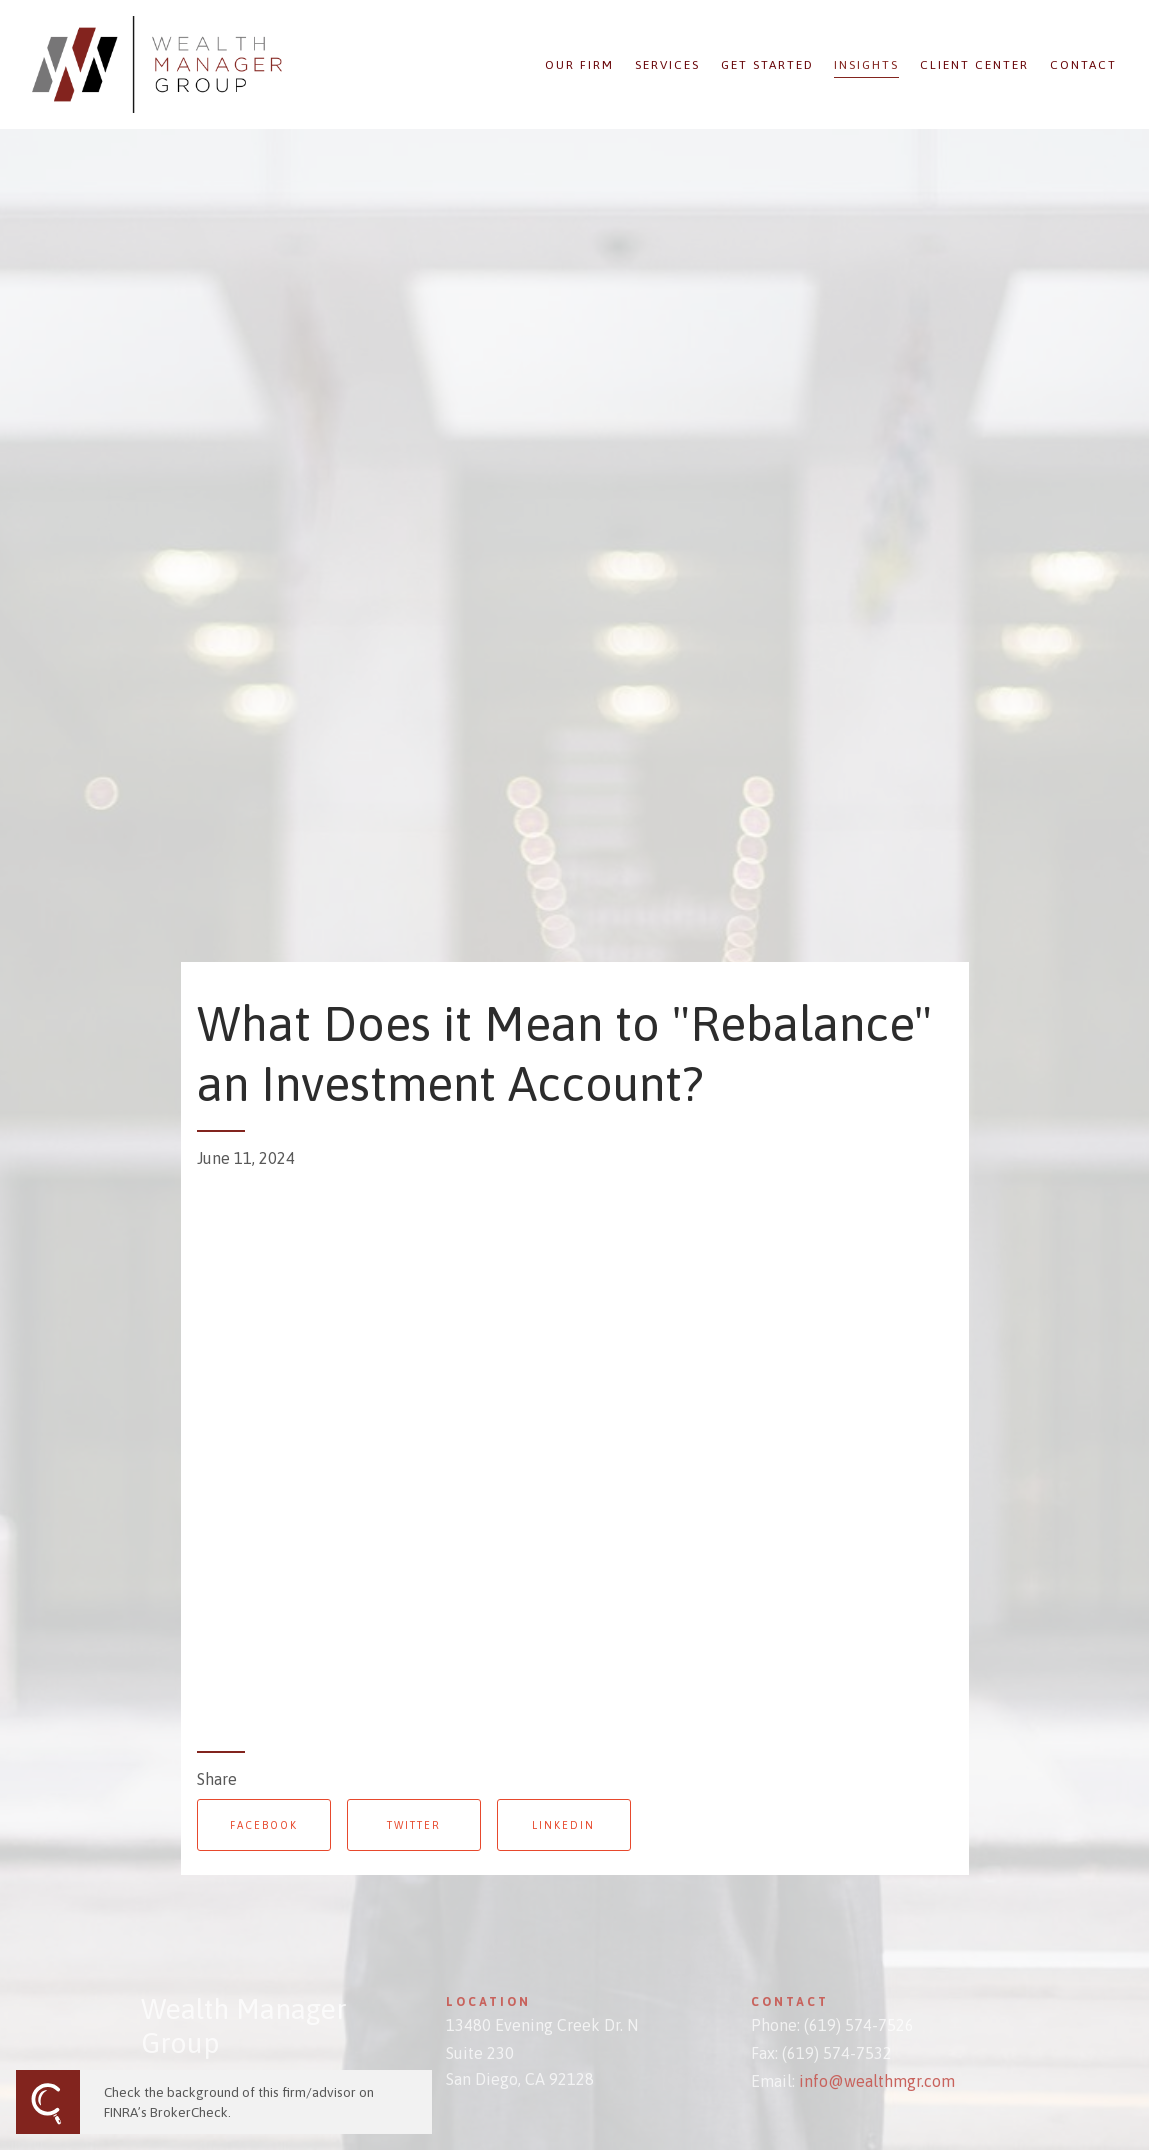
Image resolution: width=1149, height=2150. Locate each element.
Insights (866, 65)
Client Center (974, 65)
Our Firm (579, 65)
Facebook (264, 1825)
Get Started (767, 65)
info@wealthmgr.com (877, 2081)
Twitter (414, 1825)
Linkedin (563, 1825)
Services (667, 65)
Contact (1083, 65)
